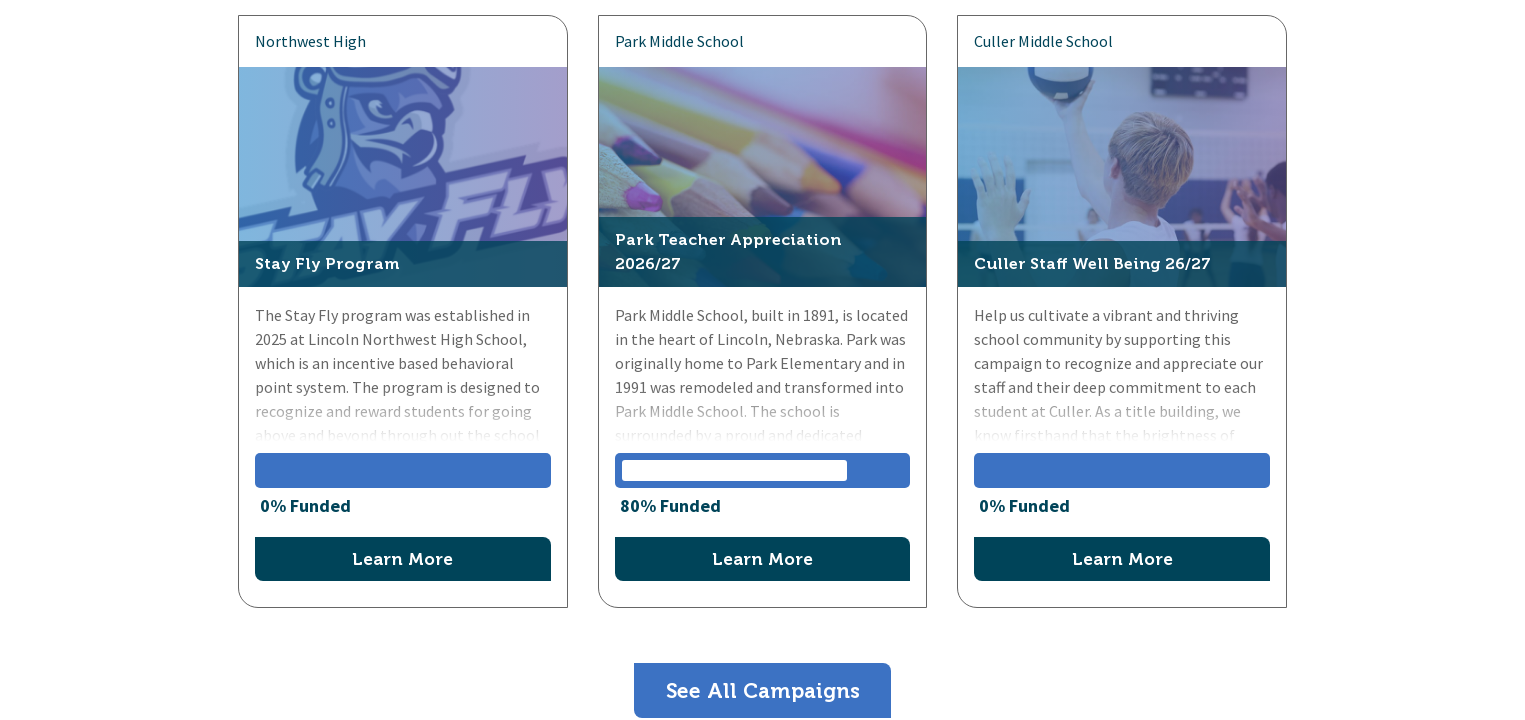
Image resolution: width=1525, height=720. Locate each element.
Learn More (402, 559)
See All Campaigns (763, 690)
